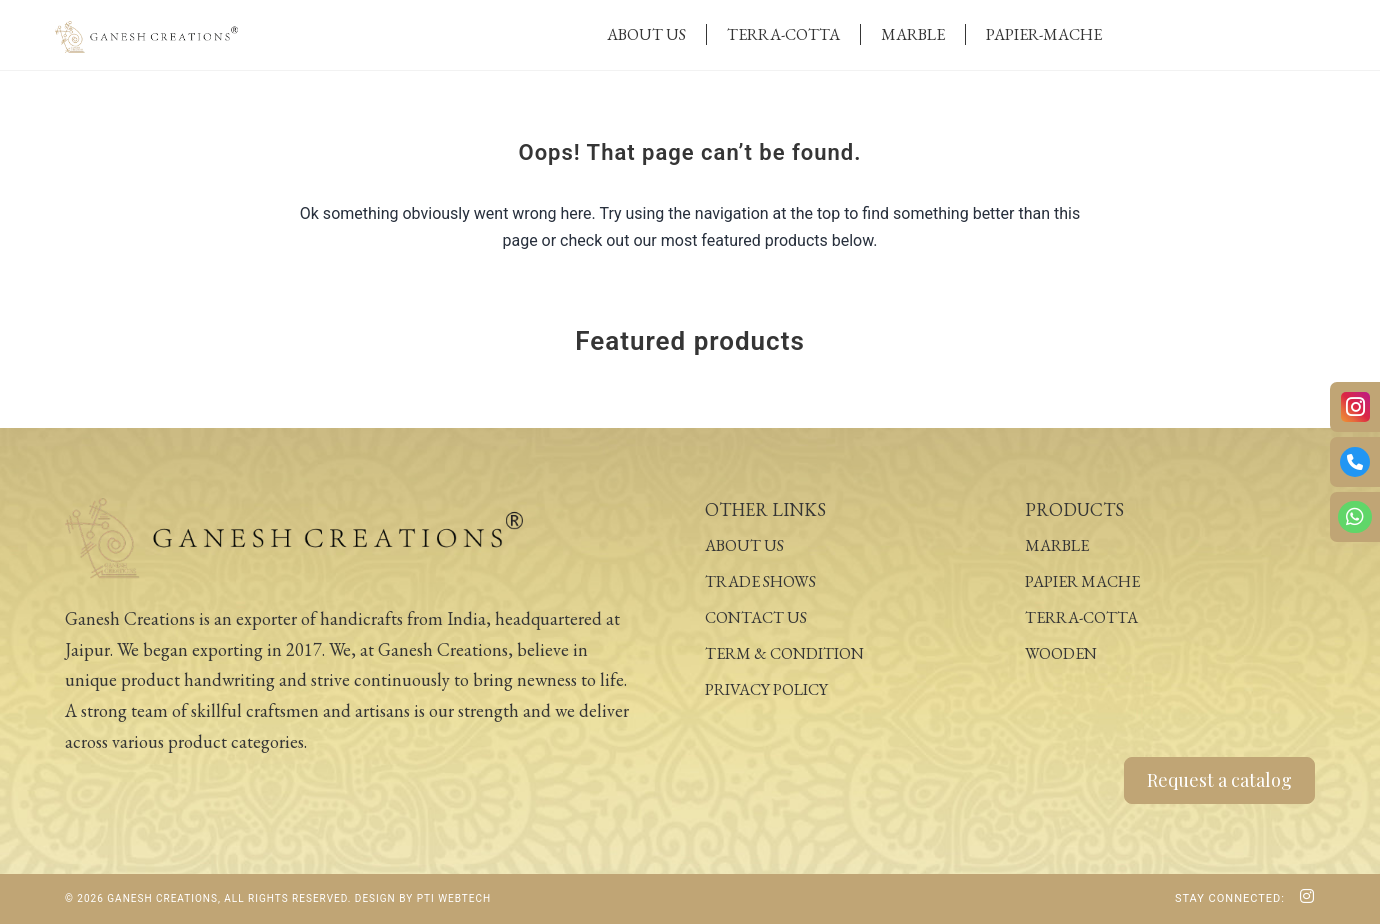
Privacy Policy (766, 689)
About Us (646, 34)
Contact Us (756, 617)
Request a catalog (1219, 780)
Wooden (1061, 653)
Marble (913, 34)
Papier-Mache (1044, 34)
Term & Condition (784, 653)
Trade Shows (760, 581)
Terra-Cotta (783, 34)
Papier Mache (1082, 581)
